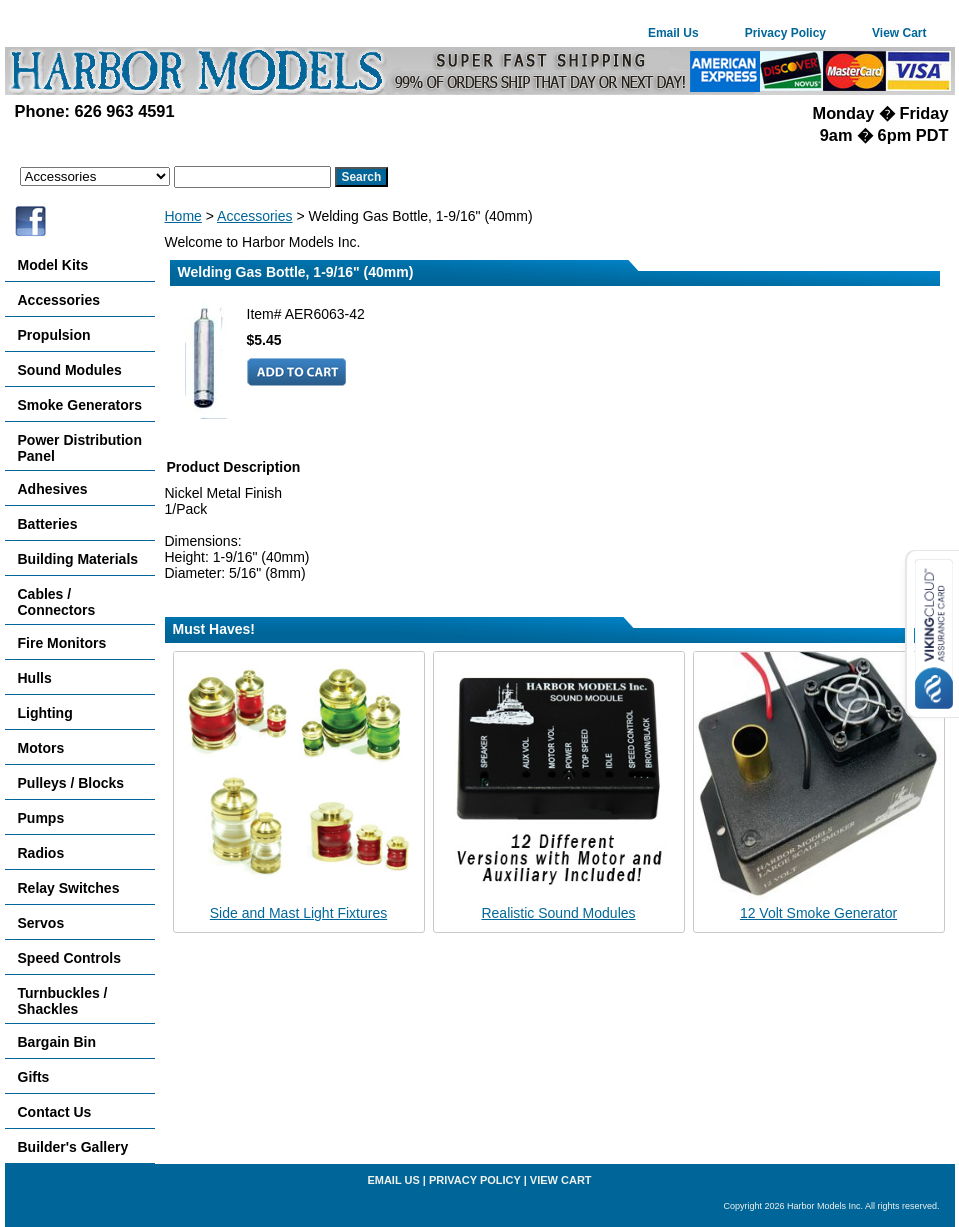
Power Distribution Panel (80, 448)
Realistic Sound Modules (558, 913)
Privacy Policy (785, 33)
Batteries (48, 524)
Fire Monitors (62, 643)
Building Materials (78, 559)
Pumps (41, 818)
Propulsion (54, 335)
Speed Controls (69, 958)
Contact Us (55, 1112)
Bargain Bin (57, 1042)
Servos (41, 923)
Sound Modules (70, 370)
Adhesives (53, 489)
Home (183, 216)
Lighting (45, 713)
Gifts (34, 1077)
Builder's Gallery (73, 1147)
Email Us (673, 33)
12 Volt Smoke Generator (818, 913)
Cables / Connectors (57, 602)
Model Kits (53, 265)
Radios (41, 853)
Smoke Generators (80, 405)
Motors (41, 748)
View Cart (899, 33)
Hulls (35, 678)
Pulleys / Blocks (71, 783)
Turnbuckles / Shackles (63, 1001)
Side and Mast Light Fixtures (298, 913)
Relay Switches (69, 888)
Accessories (254, 216)
